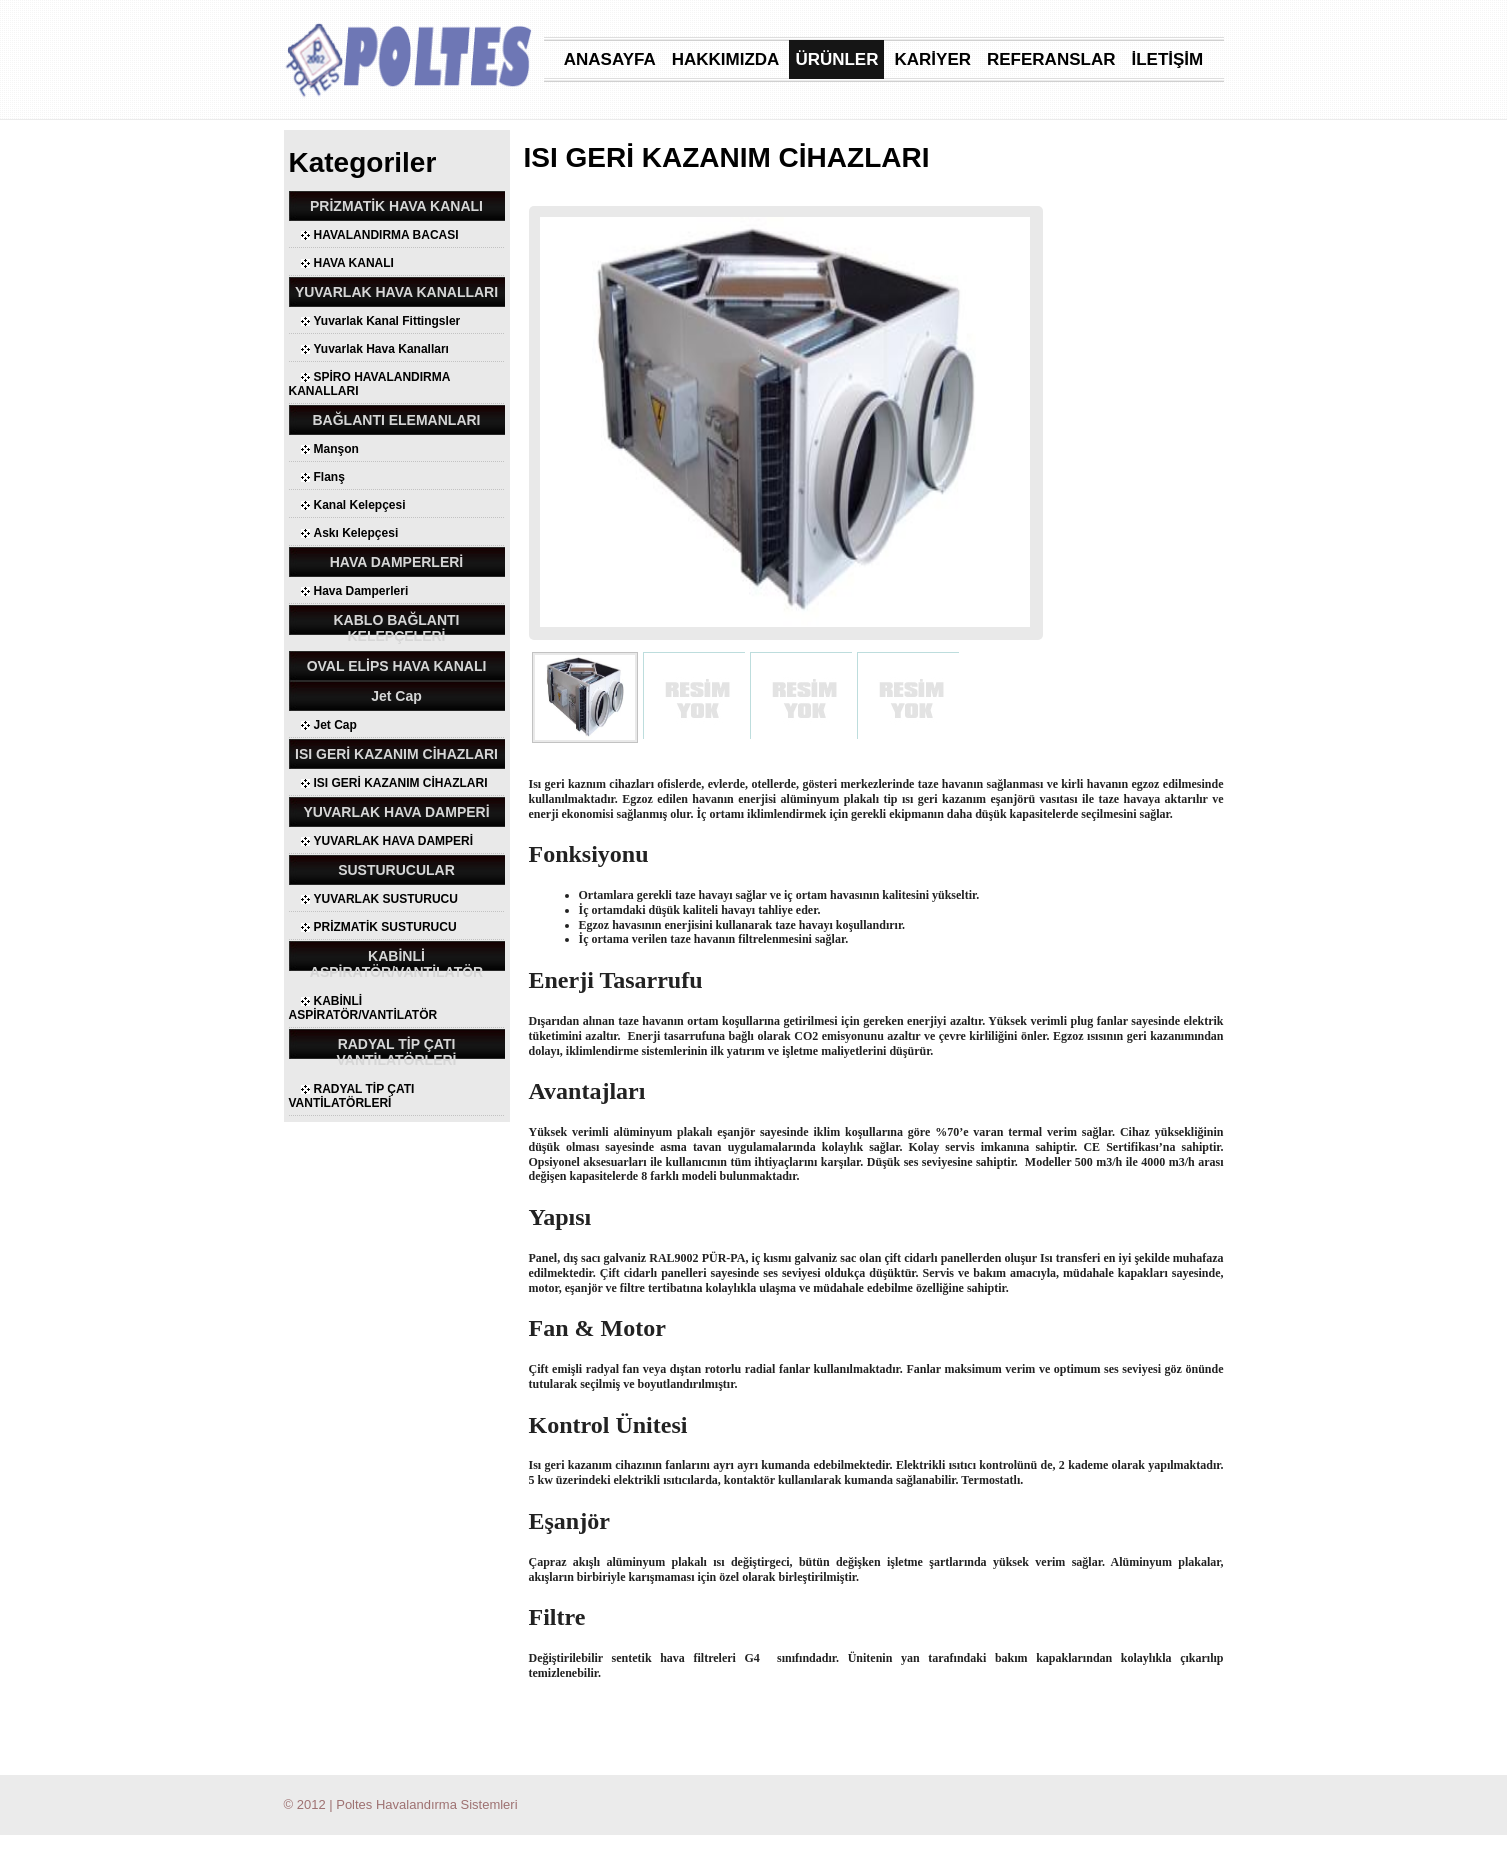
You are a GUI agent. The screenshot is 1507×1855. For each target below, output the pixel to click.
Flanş (329, 477)
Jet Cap (396, 696)
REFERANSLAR (1051, 59)
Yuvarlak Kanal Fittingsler (387, 321)
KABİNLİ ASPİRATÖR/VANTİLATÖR (396, 964)
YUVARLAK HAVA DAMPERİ (396, 812)
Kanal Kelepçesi (360, 505)
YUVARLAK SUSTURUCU (386, 899)
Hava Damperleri (361, 591)
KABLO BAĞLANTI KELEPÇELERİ (397, 628)
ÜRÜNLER (836, 59)
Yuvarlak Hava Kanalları (381, 349)
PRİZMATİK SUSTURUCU (385, 927)
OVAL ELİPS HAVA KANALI (397, 666)
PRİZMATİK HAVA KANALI (396, 206)
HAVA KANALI (354, 263)
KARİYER (932, 59)
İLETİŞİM (1167, 59)
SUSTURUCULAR (396, 870)
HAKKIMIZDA (726, 59)
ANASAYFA (610, 59)
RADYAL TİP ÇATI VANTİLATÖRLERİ (396, 1052)
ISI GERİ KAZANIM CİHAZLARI (396, 754)
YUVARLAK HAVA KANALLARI (396, 292)
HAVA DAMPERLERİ (397, 562)
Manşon (336, 449)
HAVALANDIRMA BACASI (386, 235)
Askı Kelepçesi (356, 533)
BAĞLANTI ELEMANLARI (397, 420)
